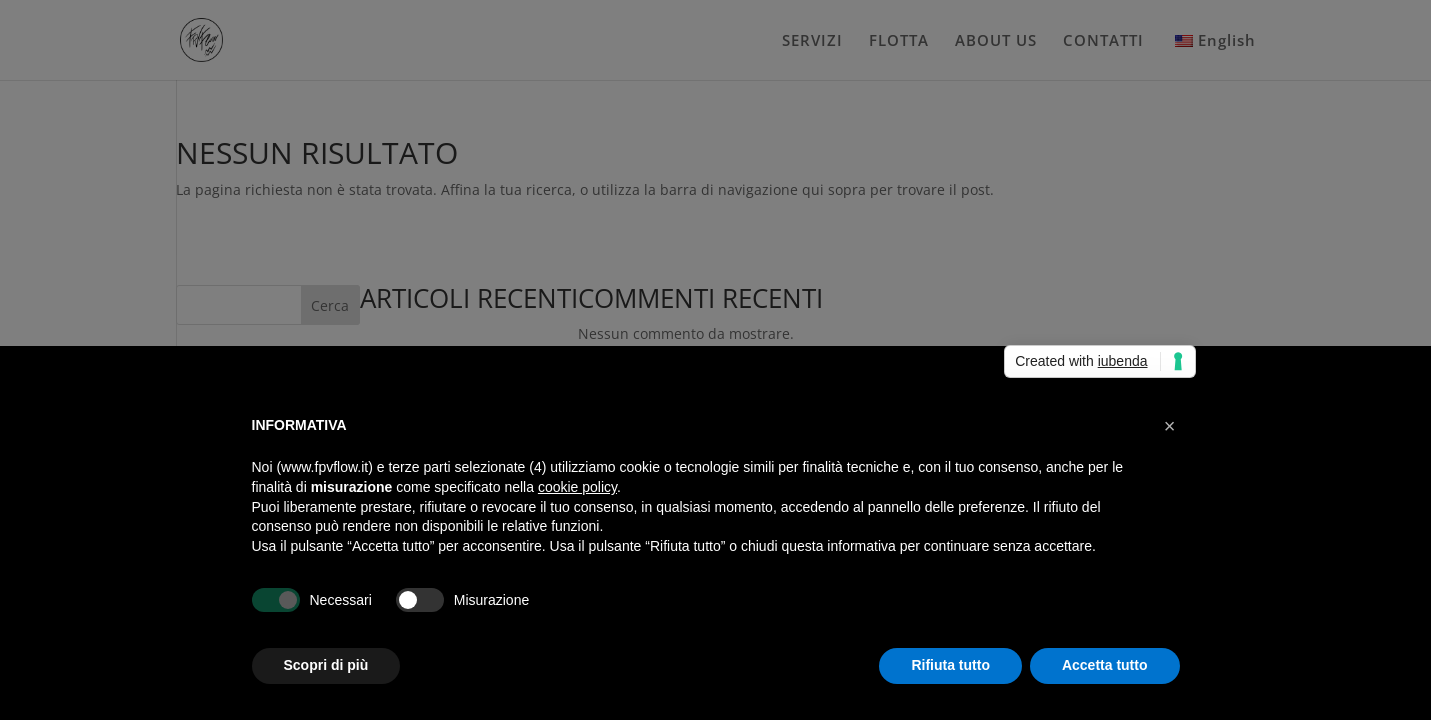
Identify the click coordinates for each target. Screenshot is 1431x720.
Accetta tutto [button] (1105, 665)
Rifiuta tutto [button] (950, 665)
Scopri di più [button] (326, 665)
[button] (1170, 426)
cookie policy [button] (577, 487)
